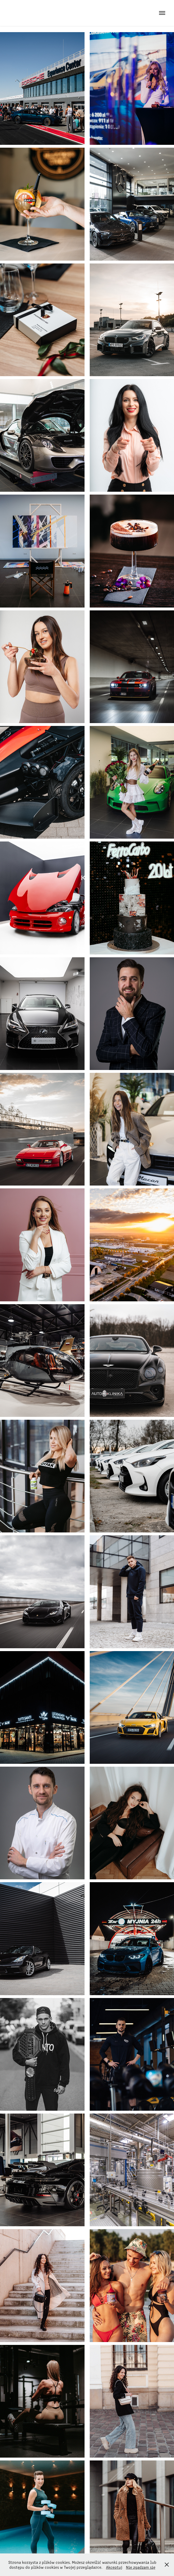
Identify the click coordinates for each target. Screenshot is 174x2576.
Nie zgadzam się (140, 2567)
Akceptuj (114, 2567)
